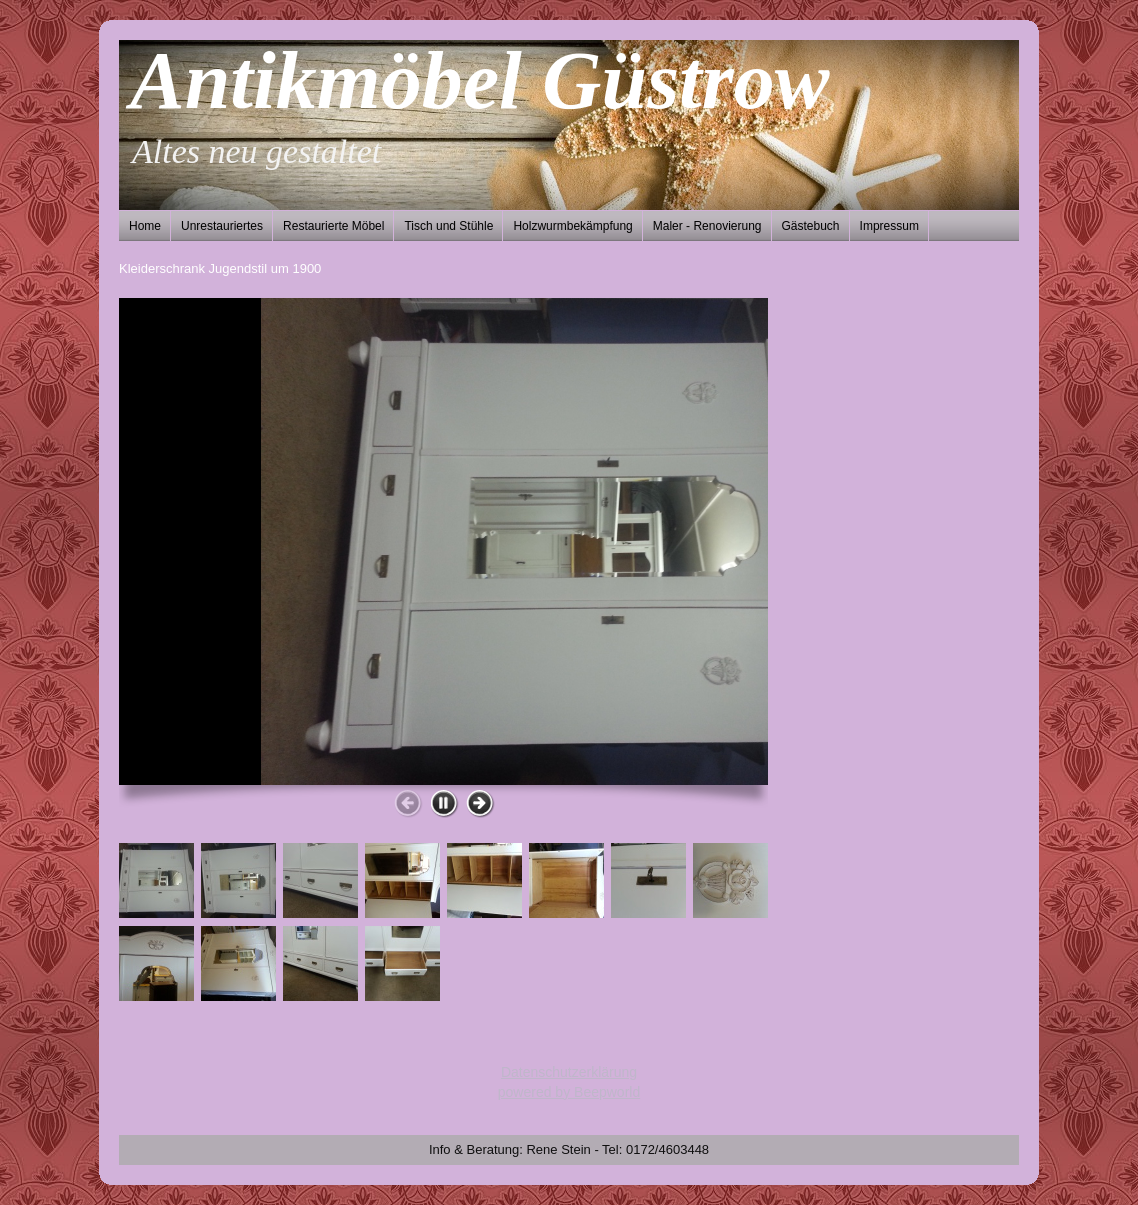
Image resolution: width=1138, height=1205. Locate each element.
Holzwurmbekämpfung (572, 226)
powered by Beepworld (569, 1092)
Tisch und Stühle (448, 226)
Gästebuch (811, 226)
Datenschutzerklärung (569, 1072)
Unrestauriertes (222, 226)
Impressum (889, 226)
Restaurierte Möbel (333, 226)
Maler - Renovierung (707, 226)
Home (145, 226)
